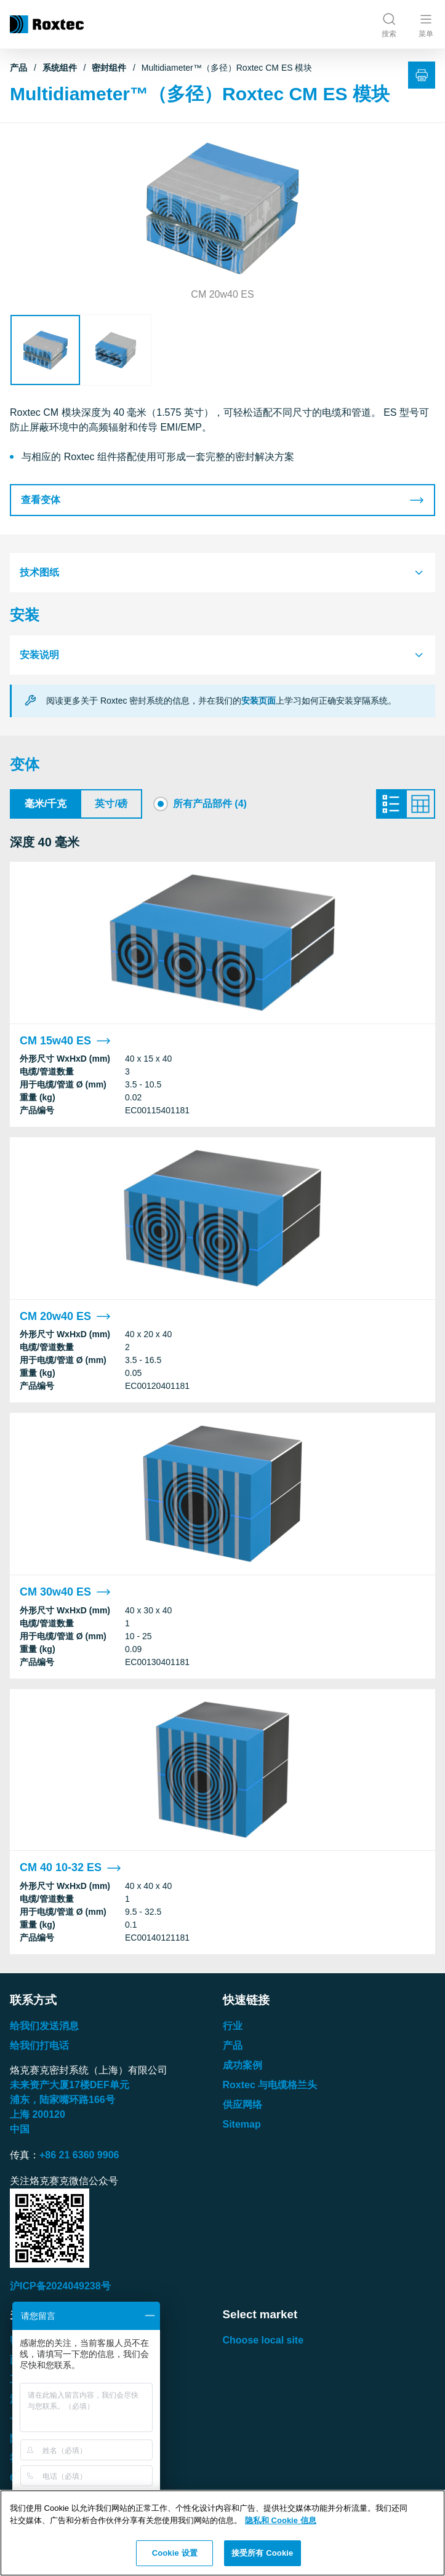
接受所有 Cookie (262, 2553)
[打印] (421, 75)
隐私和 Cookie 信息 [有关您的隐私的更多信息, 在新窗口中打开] (280, 2520)
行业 (233, 2026)
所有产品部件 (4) (210, 803)
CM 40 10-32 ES (70, 1868)
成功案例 (242, 2065)
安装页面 (258, 701)
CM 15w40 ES (65, 1041)
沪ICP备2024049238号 (60, 2286)
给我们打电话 (39, 2045)
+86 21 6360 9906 (79, 2155)
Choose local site (263, 2340)
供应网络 (242, 2104)
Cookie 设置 (175, 2553)
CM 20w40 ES (65, 1317)
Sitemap (242, 2124)
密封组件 (109, 68)
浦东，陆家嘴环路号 (62, 2099)
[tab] (222, 572)
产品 (18, 68)
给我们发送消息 (44, 2026)
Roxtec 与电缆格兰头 (270, 2085)
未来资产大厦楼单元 (69, 2085)
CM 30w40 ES (65, 1592)
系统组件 (59, 68)
